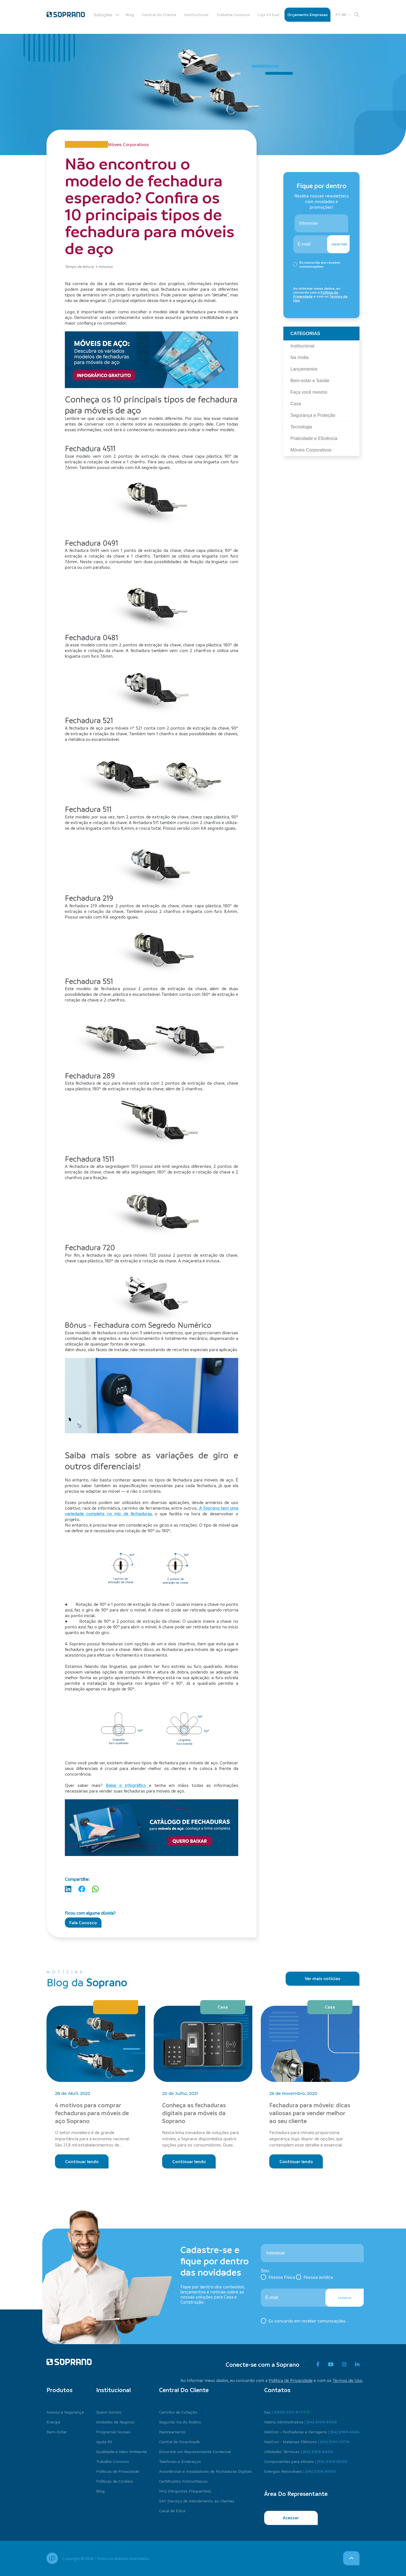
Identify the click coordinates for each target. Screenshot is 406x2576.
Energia (53, 2421)
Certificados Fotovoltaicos (183, 2480)
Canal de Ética (172, 2510)
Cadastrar (339, 244)
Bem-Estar (57, 2431)
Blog (130, 14)
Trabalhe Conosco (233, 14)
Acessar (291, 2517)
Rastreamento (172, 2431)
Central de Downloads (179, 2441)
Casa (223, 2007)
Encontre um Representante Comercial (195, 2451)
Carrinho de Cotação (178, 2411)
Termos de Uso (347, 2380)
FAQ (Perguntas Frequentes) (185, 2490)
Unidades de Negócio (115, 2421)
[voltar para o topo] (351, 2558)
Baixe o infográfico (127, 1785)
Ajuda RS (104, 2441)
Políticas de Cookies (114, 2480)
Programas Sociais (113, 2431)
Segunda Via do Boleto (180, 2421)
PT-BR (343, 14)
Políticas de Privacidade (117, 2471)
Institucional (196, 14)
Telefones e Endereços (180, 2461)
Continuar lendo (82, 2161)
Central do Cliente (159, 14)
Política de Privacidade (291, 2380)
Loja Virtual (268, 14)
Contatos (277, 2390)
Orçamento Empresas (307, 14)
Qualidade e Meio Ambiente (121, 2451)
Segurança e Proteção (115, 2007)
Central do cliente (184, 2390)
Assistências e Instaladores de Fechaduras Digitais (205, 2471)
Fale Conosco (83, 1922)
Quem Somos (109, 2411)
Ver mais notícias (322, 1978)
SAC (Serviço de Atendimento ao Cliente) (196, 2500)
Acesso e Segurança (65, 2411)
